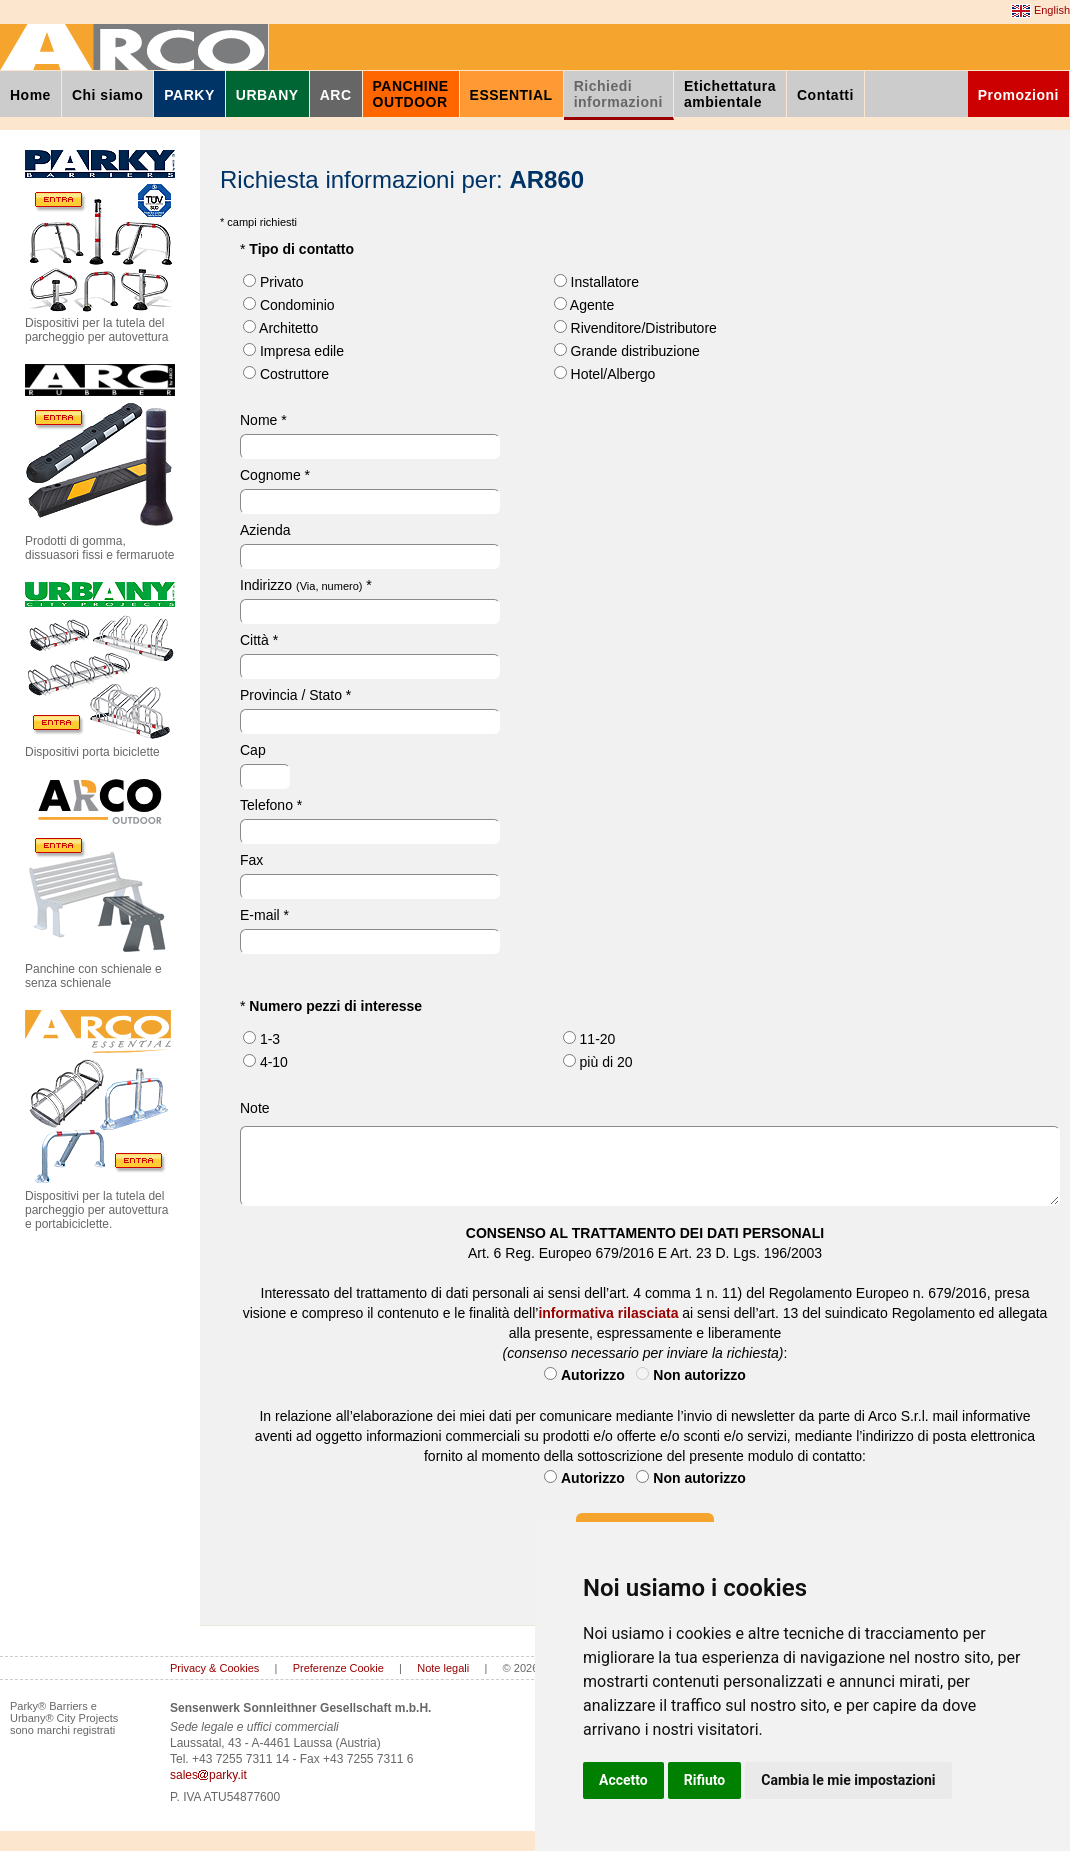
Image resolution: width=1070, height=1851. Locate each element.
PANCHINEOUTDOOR (411, 94)
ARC (336, 95)
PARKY (189, 95)
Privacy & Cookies (214, 1668)
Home (30, 95)
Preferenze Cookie (338, 1668)
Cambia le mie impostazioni (848, 1780)
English (1040, 11)
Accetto (623, 1780)
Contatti (825, 95)
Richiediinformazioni (618, 94)
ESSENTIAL (511, 95)
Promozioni (1018, 95)
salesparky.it (208, 1775)
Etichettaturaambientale (730, 94)
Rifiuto (705, 1780)
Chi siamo (107, 95)
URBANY (267, 95)
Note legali (443, 1668)
